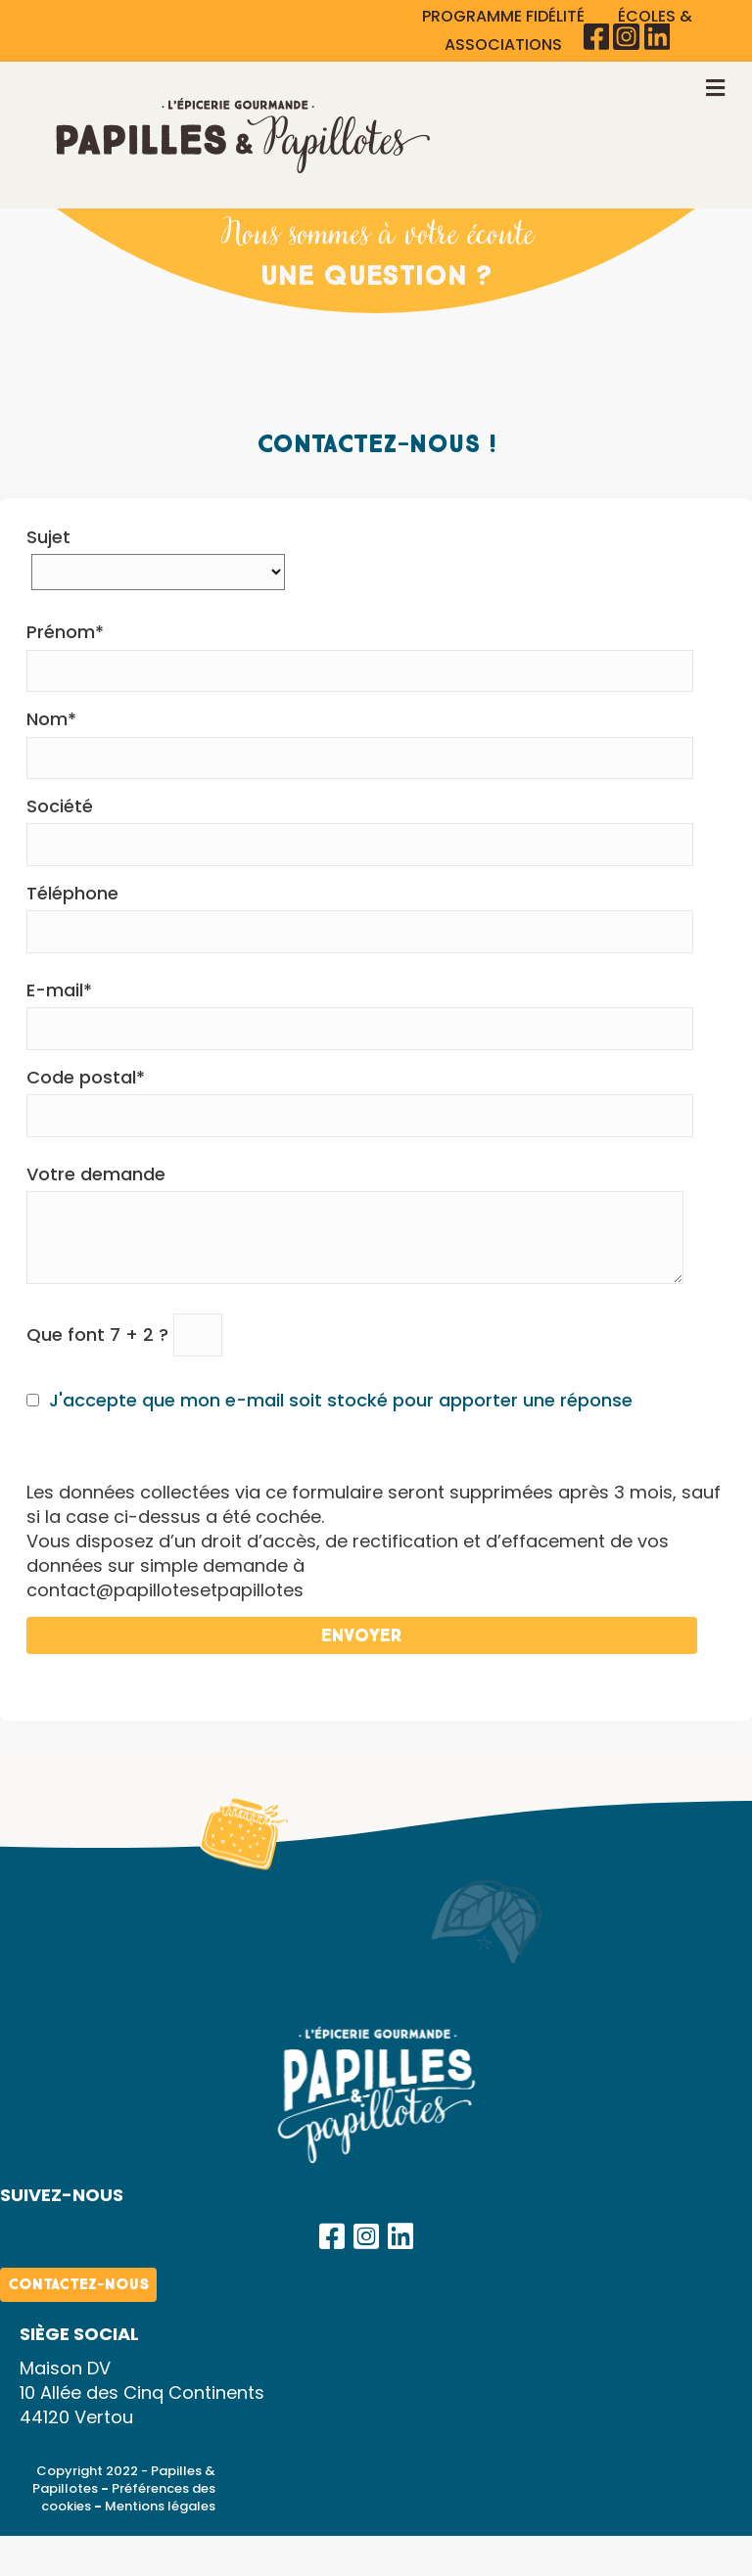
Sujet (158, 554)
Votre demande (354, 1223)
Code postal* (359, 1101)
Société (359, 830)
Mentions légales (160, 2506)
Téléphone (359, 917)
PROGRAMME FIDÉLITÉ (505, 16)
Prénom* (359, 656)
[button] (332, 2236)
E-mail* (359, 1014)
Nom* (359, 743)
